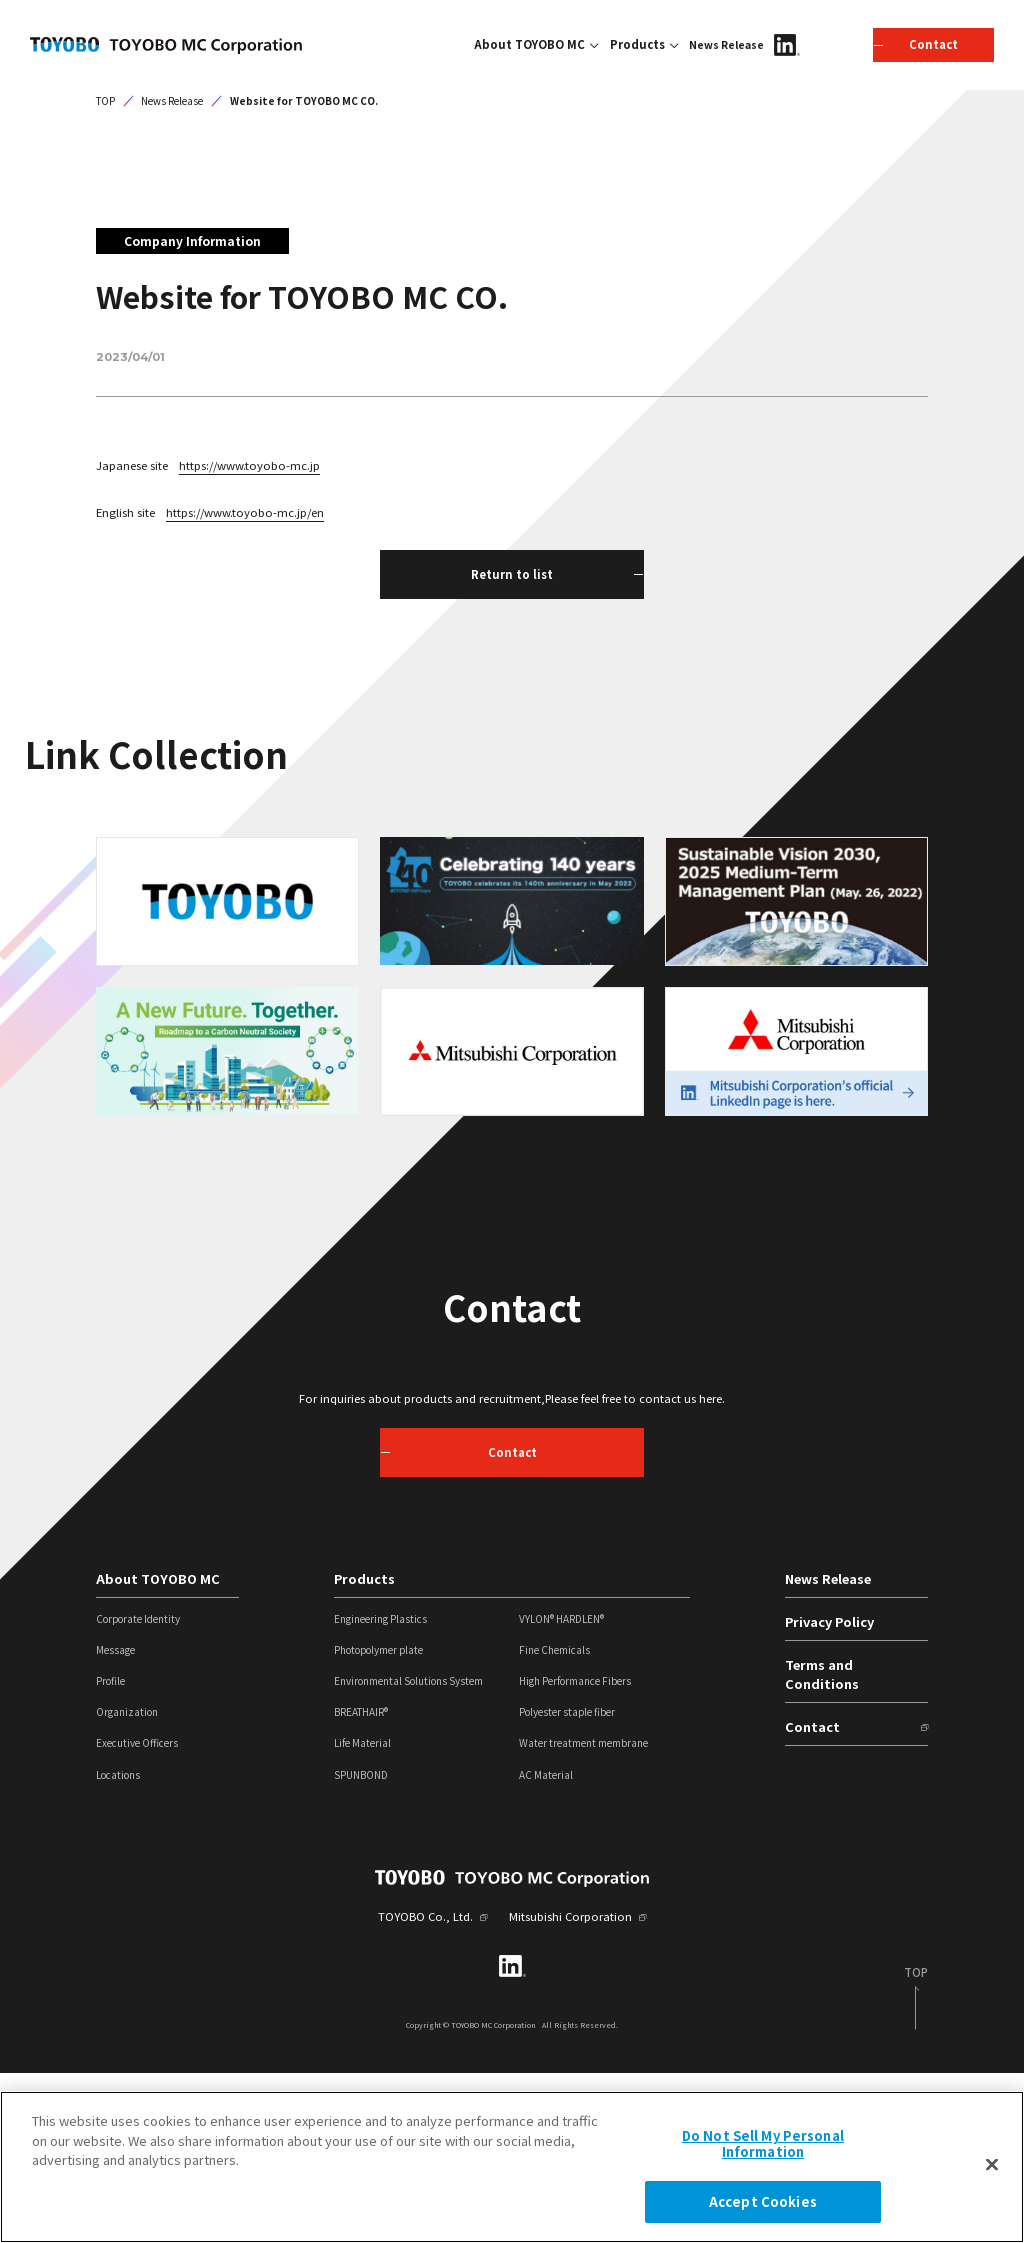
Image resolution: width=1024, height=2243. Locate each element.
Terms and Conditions (822, 1843)
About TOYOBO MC (529, 44)
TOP (105, 270)
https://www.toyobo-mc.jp (249, 635)
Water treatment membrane (583, 1913)
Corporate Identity (138, 1789)
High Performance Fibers (575, 1851)
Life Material (362, 1913)
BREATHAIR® (361, 1882)
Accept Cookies (763, 2201)
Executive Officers (137, 1913)
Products (637, 44)
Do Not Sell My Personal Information (763, 2143)
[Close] (992, 2165)
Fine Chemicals (554, 1820)
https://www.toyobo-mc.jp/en (245, 681)
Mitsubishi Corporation (570, 2086)
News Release (726, 44)
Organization (127, 1882)
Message (115, 1820)
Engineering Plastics (380, 1789)
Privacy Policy (829, 1791)
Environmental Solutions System (408, 1851)
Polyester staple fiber (567, 1882)
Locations (118, 1944)
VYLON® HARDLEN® (561, 1789)
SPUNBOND (361, 1944)
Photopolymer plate (378, 1820)
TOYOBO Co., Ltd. (425, 2086)
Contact (812, 1895)
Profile (110, 1851)
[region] (512, 2167)
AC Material (546, 1944)
